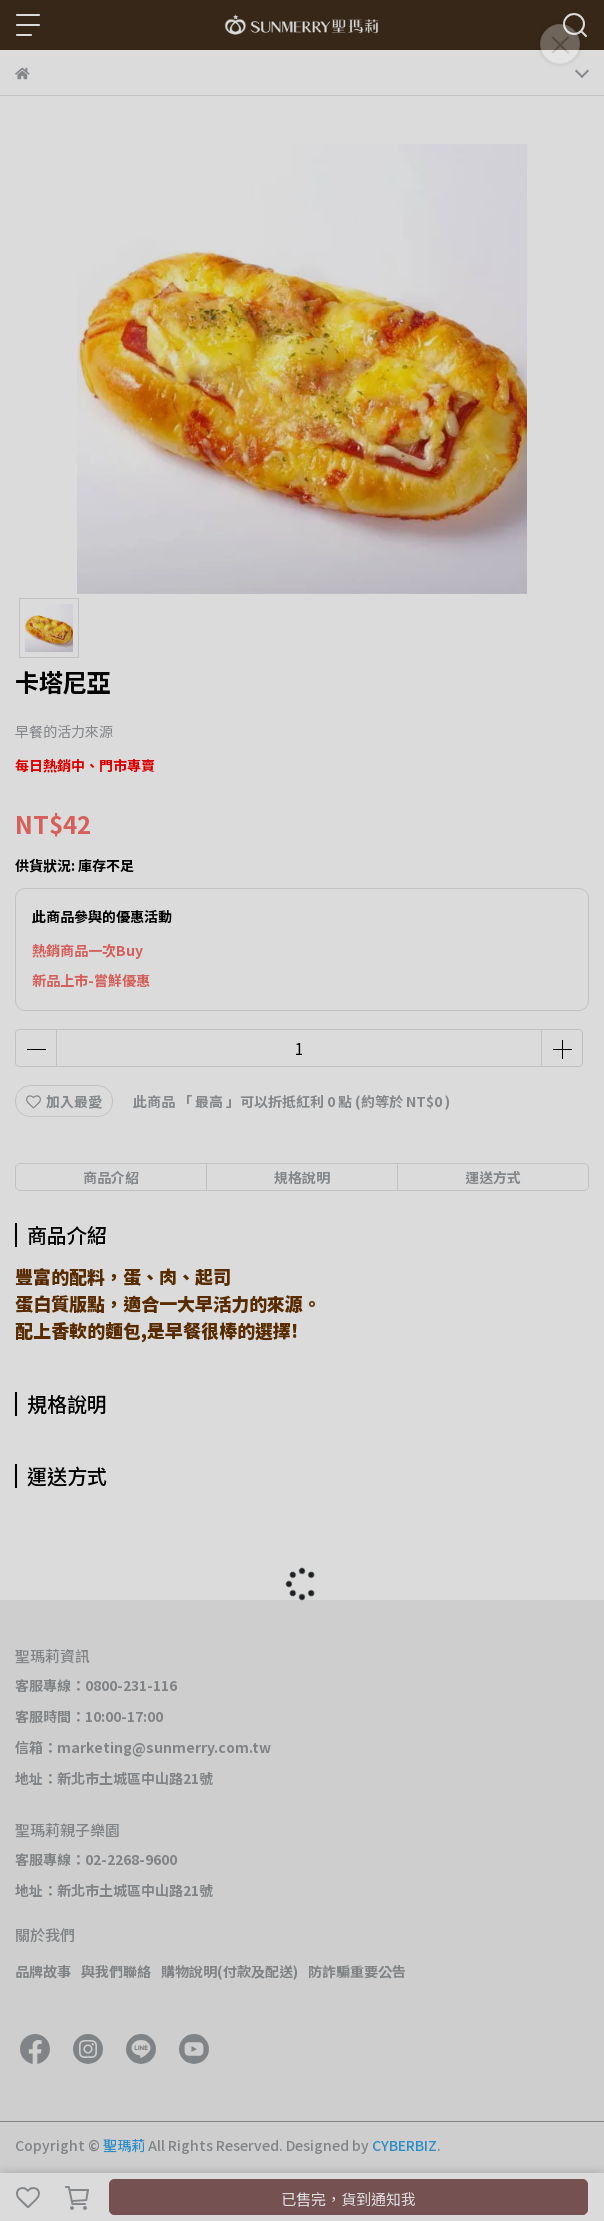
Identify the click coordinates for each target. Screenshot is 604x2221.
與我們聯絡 (116, 1971)
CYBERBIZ (404, 2145)
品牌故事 (43, 1971)
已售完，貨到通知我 (348, 2198)
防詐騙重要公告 (357, 1971)
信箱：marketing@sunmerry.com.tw (143, 1747)
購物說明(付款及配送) (229, 1971)
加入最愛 (64, 1101)
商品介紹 (111, 1177)
